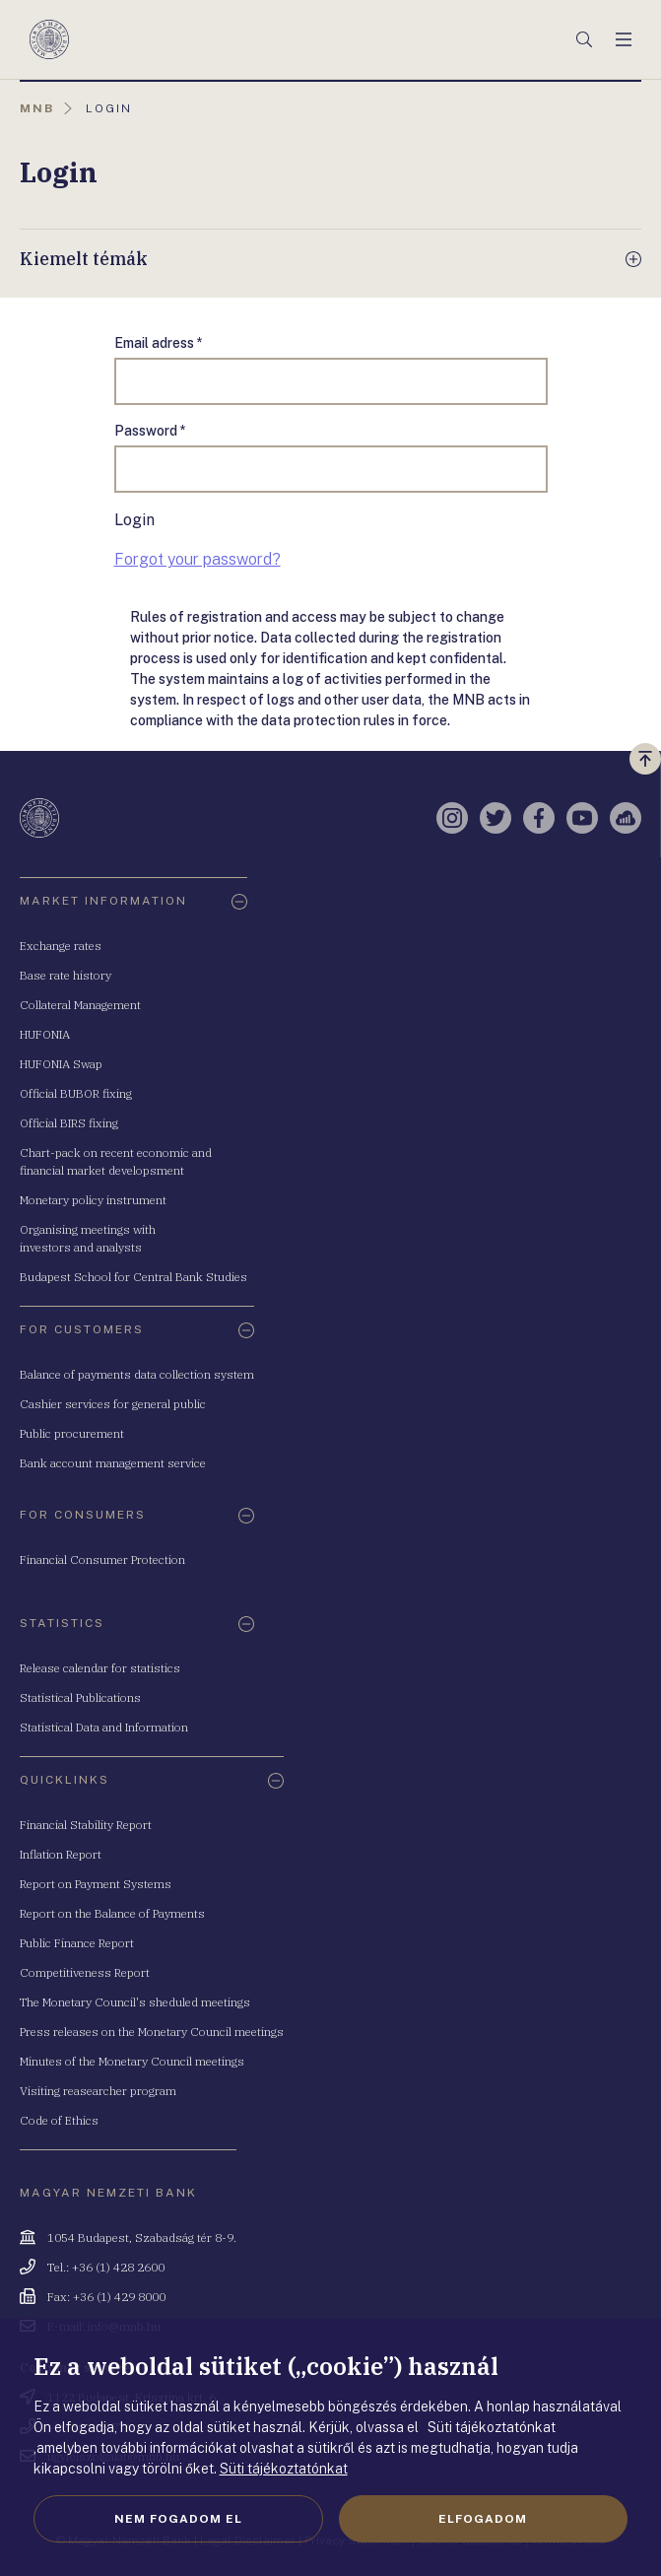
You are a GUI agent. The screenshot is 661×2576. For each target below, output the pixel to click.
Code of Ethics (59, 2120)
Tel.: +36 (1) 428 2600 (106, 2267)
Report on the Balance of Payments (112, 1913)
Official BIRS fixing (69, 1123)
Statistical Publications (80, 1697)
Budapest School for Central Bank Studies (133, 1276)
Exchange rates (60, 945)
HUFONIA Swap (61, 1063)
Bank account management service (113, 1463)
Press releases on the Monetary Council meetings (152, 2031)
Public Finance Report (77, 1942)
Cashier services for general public (113, 1403)
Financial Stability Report (86, 1824)
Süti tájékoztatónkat (284, 2468)
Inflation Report (60, 1854)
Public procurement (72, 1433)
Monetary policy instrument (93, 1199)
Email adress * (158, 343)
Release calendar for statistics (100, 1668)
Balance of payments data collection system (137, 1374)
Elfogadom (482, 2519)
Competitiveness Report (85, 1972)
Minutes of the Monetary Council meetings (132, 2061)
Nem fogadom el (178, 2519)
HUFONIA (45, 1034)
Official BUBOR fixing (76, 1093)
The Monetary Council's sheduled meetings (135, 2002)
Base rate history (65, 975)
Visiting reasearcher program (98, 2090)
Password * (150, 431)
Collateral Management (80, 1004)
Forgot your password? (197, 559)
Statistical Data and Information (104, 1727)
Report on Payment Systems (95, 1883)
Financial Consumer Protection (102, 1559)
